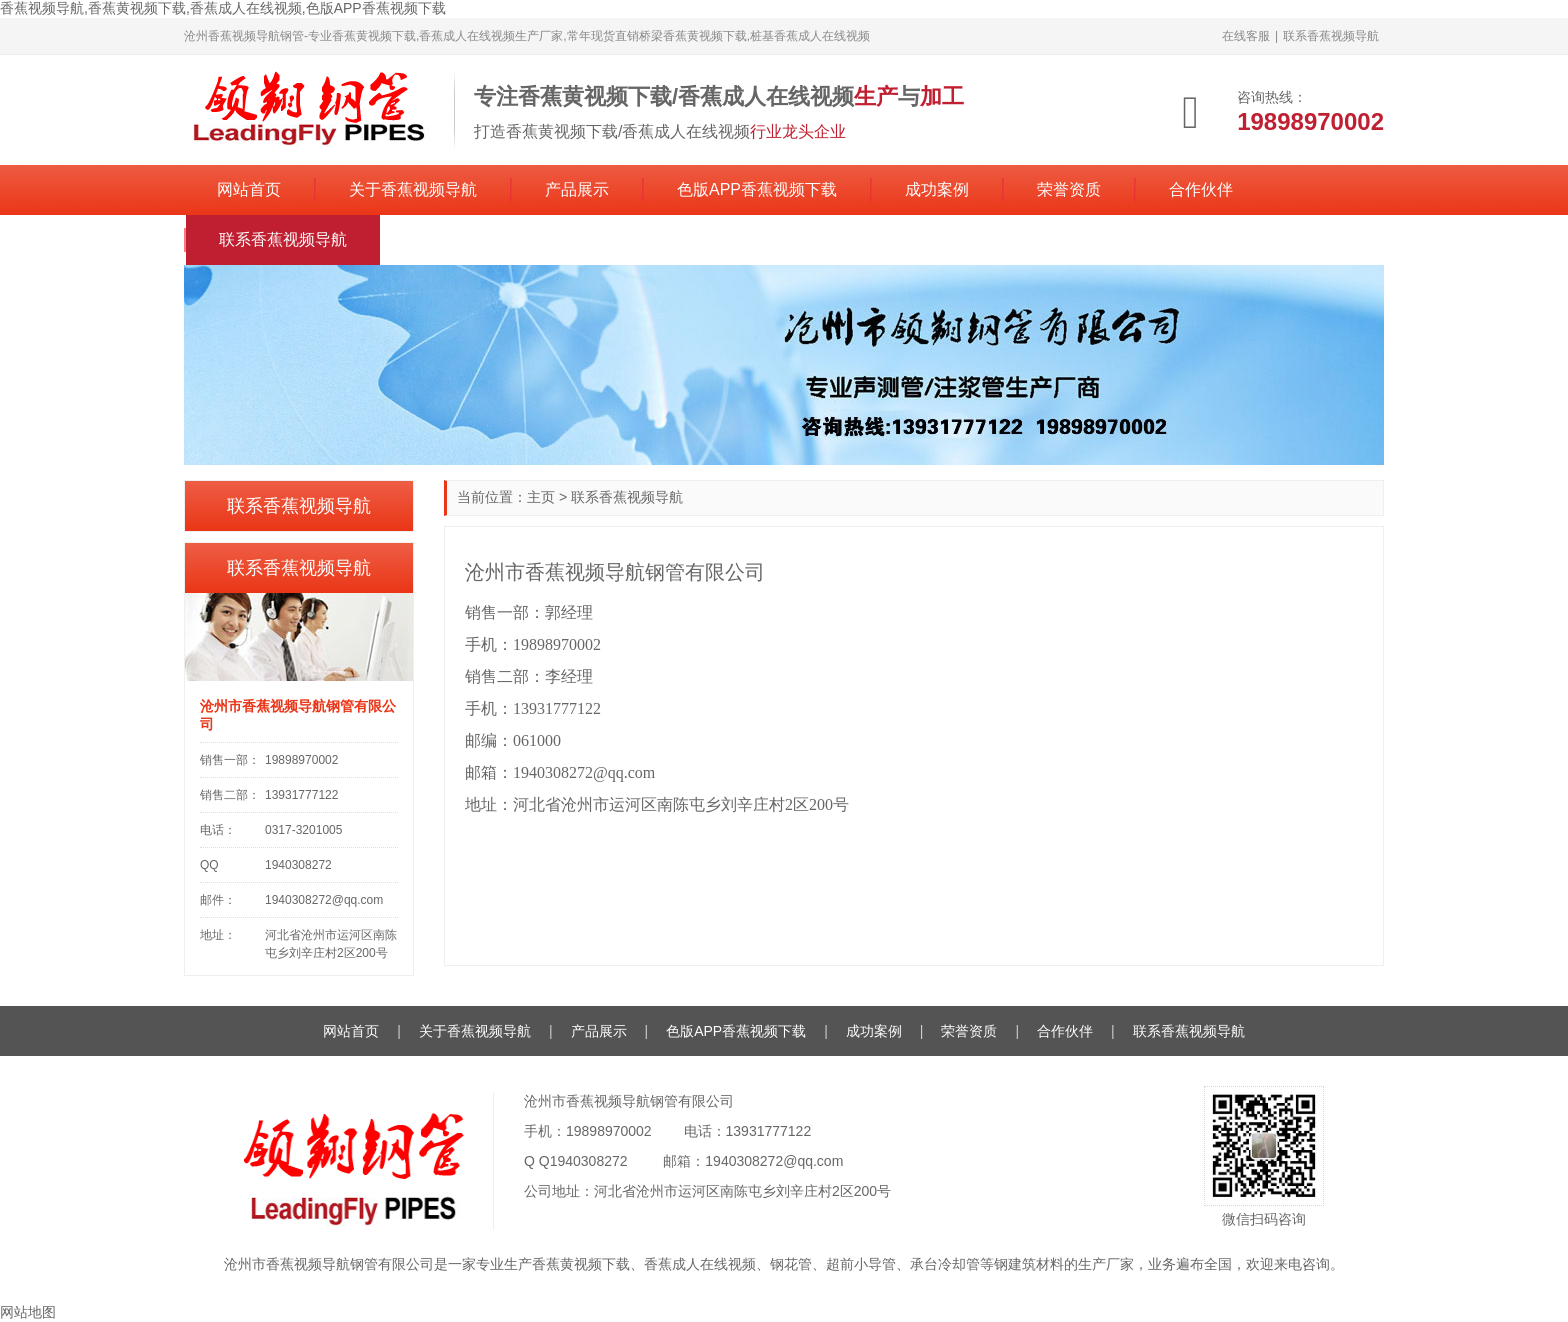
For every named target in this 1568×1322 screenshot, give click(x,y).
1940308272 (589, 1161)
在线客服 (1246, 36)
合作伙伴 (1201, 189)
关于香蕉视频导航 (413, 189)
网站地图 (28, 1312)
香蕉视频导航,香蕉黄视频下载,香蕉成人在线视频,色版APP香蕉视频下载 (223, 8)
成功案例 (937, 189)
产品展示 (577, 189)
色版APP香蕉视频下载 (757, 189)
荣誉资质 (1069, 189)
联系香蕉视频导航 (1331, 36)
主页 (541, 497)
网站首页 (249, 189)
